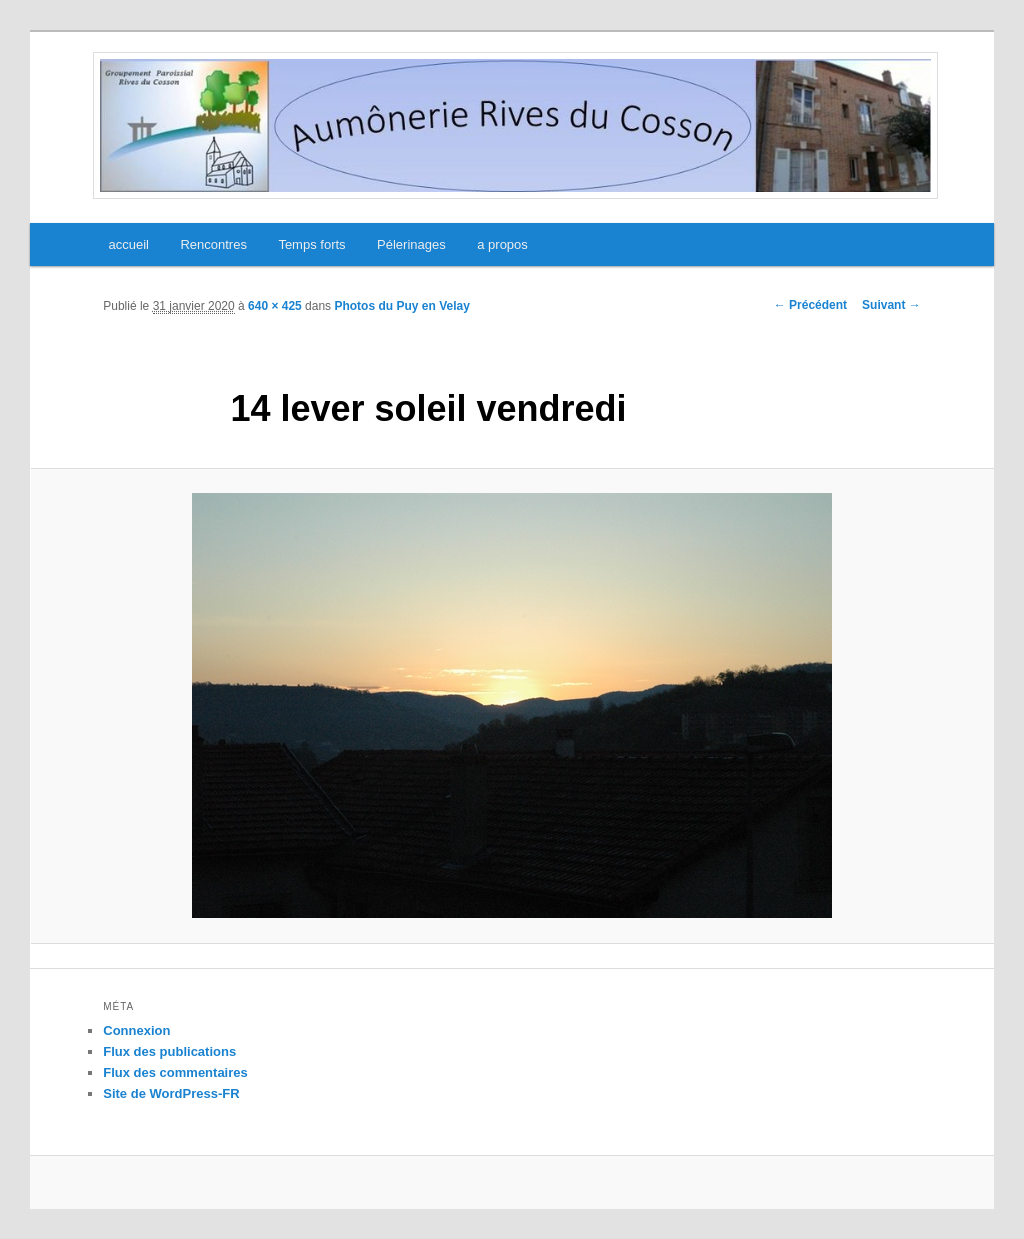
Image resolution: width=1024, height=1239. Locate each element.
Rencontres (213, 244)
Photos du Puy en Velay (401, 306)
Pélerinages (411, 244)
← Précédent (810, 305)
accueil (128, 244)
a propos (502, 244)
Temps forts (311, 244)
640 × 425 (275, 306)
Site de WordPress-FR (171, 1093)
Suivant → (891, 305)
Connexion (136, 1030)
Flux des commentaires (175, 1072)
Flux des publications (169, 1051)
